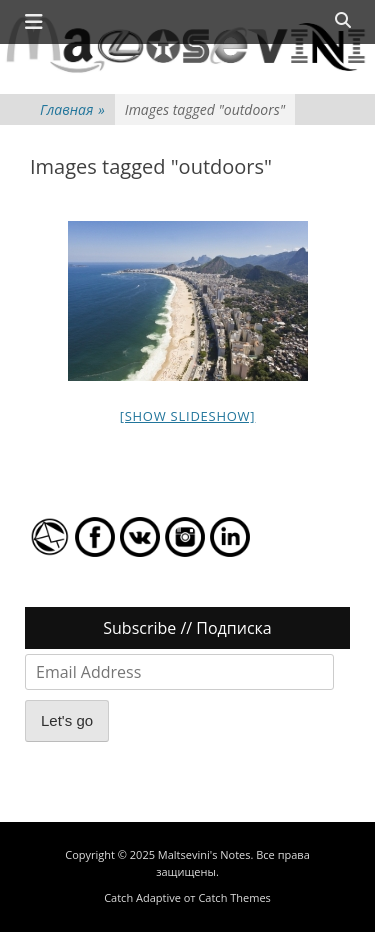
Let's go (67, 720)
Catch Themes (234, 897)
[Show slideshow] (188, 416)
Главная (72, 109)
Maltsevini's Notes (204, 854)
